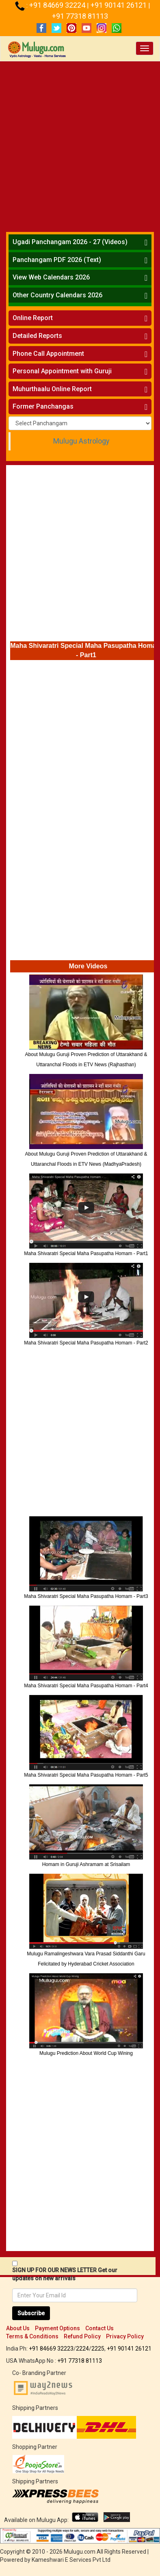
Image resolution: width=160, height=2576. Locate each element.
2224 (82, 2348)
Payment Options (57, 2328)
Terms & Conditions (32, 2336)
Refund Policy (82, 2336)
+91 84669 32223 (51, 2348)
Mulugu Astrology (81, 441)
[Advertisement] (80, 145)
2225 (97, 2348)
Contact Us (99, 2328)
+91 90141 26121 (119, 5)
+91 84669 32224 (58, 5)
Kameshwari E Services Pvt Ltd (71, 2560)
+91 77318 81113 (80, 16)
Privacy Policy (125, 2336)
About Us (18, 2328)
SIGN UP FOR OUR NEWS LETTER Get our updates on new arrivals (64, 2274)
